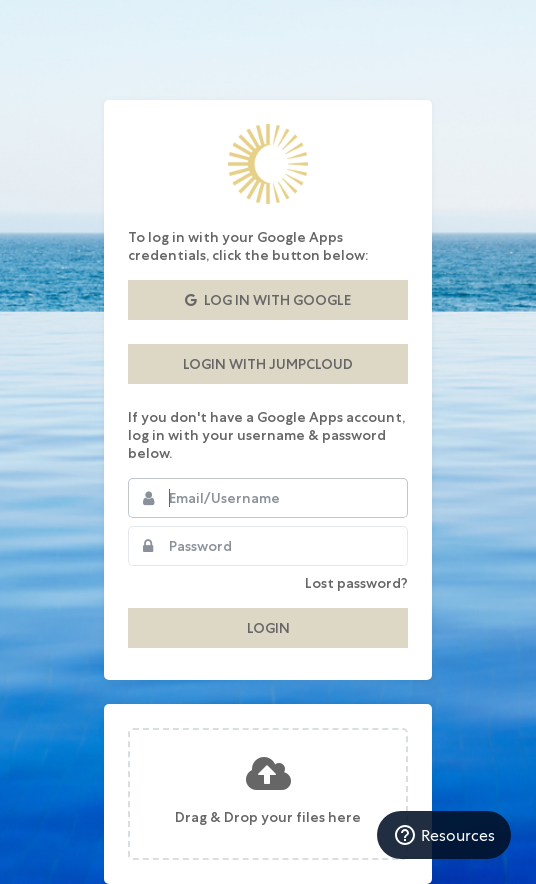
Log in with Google (268, 300)
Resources (444, 835)
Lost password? (356, 583)
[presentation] (268, 794)
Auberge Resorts (268, 164)
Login (268, 628)
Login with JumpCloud (268, 364)
